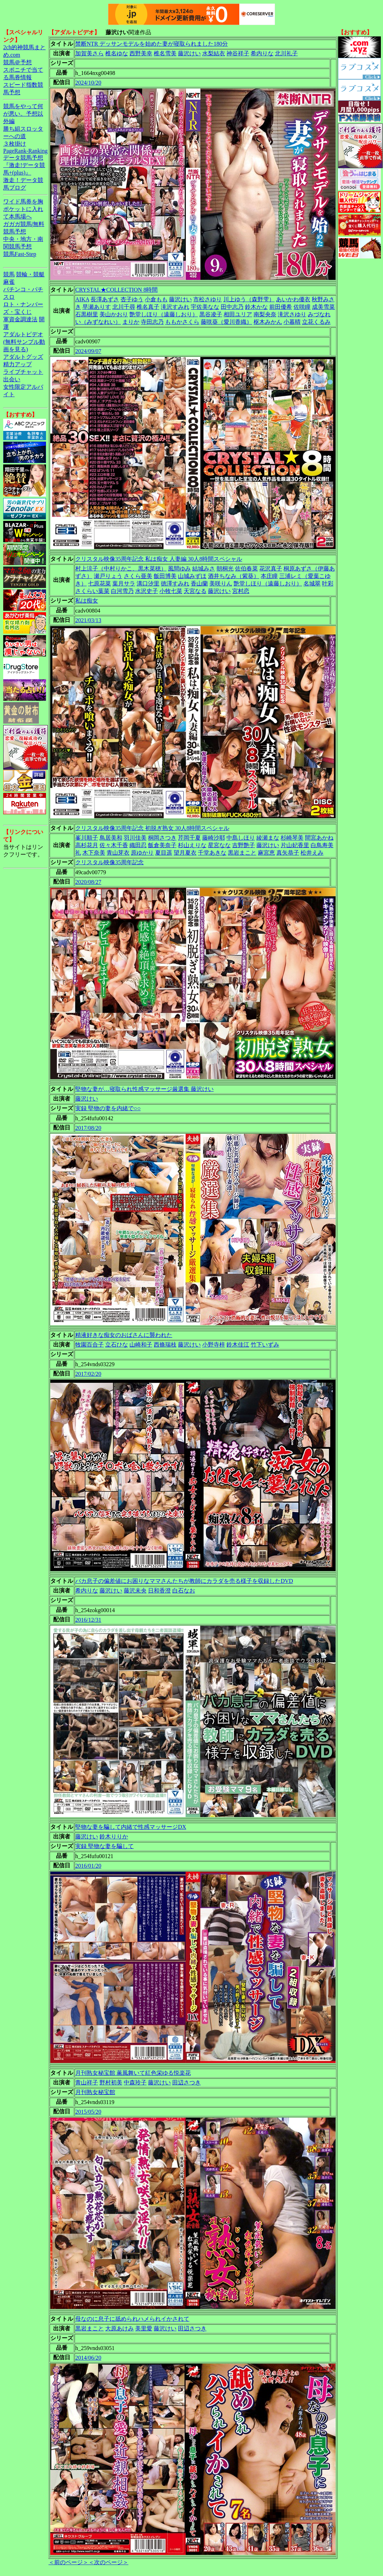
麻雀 (9, 282)
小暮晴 (292, 322)
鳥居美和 (110, 838)
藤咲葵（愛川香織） (226, 322)
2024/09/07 (88, 351)
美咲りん (220, 583)
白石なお (183, 1591)
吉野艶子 (243, 845)
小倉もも (156, 299)
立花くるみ (316, 322)
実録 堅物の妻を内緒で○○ (108, 1108)
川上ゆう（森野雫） (249, 299)
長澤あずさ (105, 299)
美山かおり (113, 314)
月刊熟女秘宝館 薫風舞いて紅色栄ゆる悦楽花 (133, 2073)
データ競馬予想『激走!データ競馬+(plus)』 (24, 165)
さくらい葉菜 (92, 591)
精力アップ (17, 364)
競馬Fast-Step (19, 254)
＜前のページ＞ (68, 2562)
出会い (11, 379)
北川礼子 (286, 53)
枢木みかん (268, 322)
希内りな (262, 53)
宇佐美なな (205, 307)
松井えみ (312, 853)
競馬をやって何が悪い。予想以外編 (23, 113)
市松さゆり (207, 299)
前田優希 (280, 307)
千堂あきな (212, 853)
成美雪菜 (323, 307)
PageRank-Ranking (25, 151)
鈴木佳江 (237, 1345)
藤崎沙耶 (213, 838)
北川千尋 (123, 307)
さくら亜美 (138, 576)
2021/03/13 (88, 620)
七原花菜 (99, 583)
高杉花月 (86, 845)
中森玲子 (135, 2082)
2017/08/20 (88, 1128)
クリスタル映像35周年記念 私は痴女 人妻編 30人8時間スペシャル (158, 559)
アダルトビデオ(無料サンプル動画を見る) (24, 341)
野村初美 (110, 2082)
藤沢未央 (135, 1591)
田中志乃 (232, 307)
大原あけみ (119, 2328)
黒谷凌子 (210, 314)
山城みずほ (192, 576)
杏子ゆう (132, 299)
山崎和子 (140, 1345)
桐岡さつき (162, 838)
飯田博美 (165, 576)
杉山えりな (192, 845)
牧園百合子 (89, 1345)
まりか (130, 322)
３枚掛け (14, 144)
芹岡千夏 (189, 838)
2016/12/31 (88, 1620)
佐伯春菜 (246, 568)
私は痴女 (86, 601)
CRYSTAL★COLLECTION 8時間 (116, 290)
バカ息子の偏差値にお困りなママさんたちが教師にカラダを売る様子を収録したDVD (184, 1581)
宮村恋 (240, 591)
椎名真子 (148, 307)
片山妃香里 (295, 845)
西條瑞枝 (165, 1345)
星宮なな (219, 845)
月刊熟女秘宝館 (95, 2092)
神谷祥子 (237, 53)
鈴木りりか (113, 1836)
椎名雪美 (165, 53)
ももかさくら (182, 322)
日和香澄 (159, 1591)
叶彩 (327, 583)
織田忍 (138, 845)
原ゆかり (142, 853)
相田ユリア (238, 314)
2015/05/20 (88, 2112)
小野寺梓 (213, 1345)
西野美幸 (140, 53)
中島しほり (240, 838)
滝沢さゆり (292, 314)
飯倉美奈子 (162, 845)
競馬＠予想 (17, 62)
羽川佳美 (135, 838)
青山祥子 (86, 2082)
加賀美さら (89, 53)
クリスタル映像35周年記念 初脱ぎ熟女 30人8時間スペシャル (152, 828)
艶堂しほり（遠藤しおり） (163, 314)
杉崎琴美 (292, 838)
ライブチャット (23, 372)
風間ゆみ (179, 568)
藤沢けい (189, 53)
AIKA (82, 299)
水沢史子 (146, 591)
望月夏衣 (185, 853)
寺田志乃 (152, 322)
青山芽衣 (118, 853)
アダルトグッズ (23, 357)
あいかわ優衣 (293, 299)
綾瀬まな (267, 838)
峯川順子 (86, 838)
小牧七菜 (170, 591)
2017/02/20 (88, 1374)
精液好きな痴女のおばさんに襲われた (123, 1335)
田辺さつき (186, 2082)
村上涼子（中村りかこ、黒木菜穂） (121, 568)
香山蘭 (199, 583)
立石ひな (116, 1345)
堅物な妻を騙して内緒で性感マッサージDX (130, 1827)
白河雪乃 (122, 591)
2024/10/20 (88, 83)
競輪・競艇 (30, 274)
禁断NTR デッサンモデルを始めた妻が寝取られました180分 (151, 44)
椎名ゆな (116, 53)
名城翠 (312, 583)
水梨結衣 (213, 53)
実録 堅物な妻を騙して (104, 1846)
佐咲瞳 (302, 307)
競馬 (9, 274)
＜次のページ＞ (108, 2562)
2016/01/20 (88, 1866)
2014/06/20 (88, 2358)
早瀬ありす (96, 307)
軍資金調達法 (20, 319)
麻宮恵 (266, 853)
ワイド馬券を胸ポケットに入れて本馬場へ (23, 209)
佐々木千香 (113, 845)
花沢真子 (270, 568)
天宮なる (195, 591)
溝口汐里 (148, 583)
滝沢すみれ (175, 307)
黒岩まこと (242, 853)
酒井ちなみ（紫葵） (233, 576)
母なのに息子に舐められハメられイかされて (132, 2319)
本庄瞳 (269, 576)
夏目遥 (163, 853)
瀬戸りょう (108, 576)
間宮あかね (319, 838)
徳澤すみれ (175, 583)
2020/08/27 (88, 882)
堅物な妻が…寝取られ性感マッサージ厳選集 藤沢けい (144, 1089)
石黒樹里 (86, 314)
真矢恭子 (287, 853)
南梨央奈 (265, 314)
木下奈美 (93, 853)
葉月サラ (123, 583)
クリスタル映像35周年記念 (109, 862)
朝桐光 (225, 568)
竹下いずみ (265, 1345)
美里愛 (143, 2328)
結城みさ (203, 568)
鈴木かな (256, 307)
